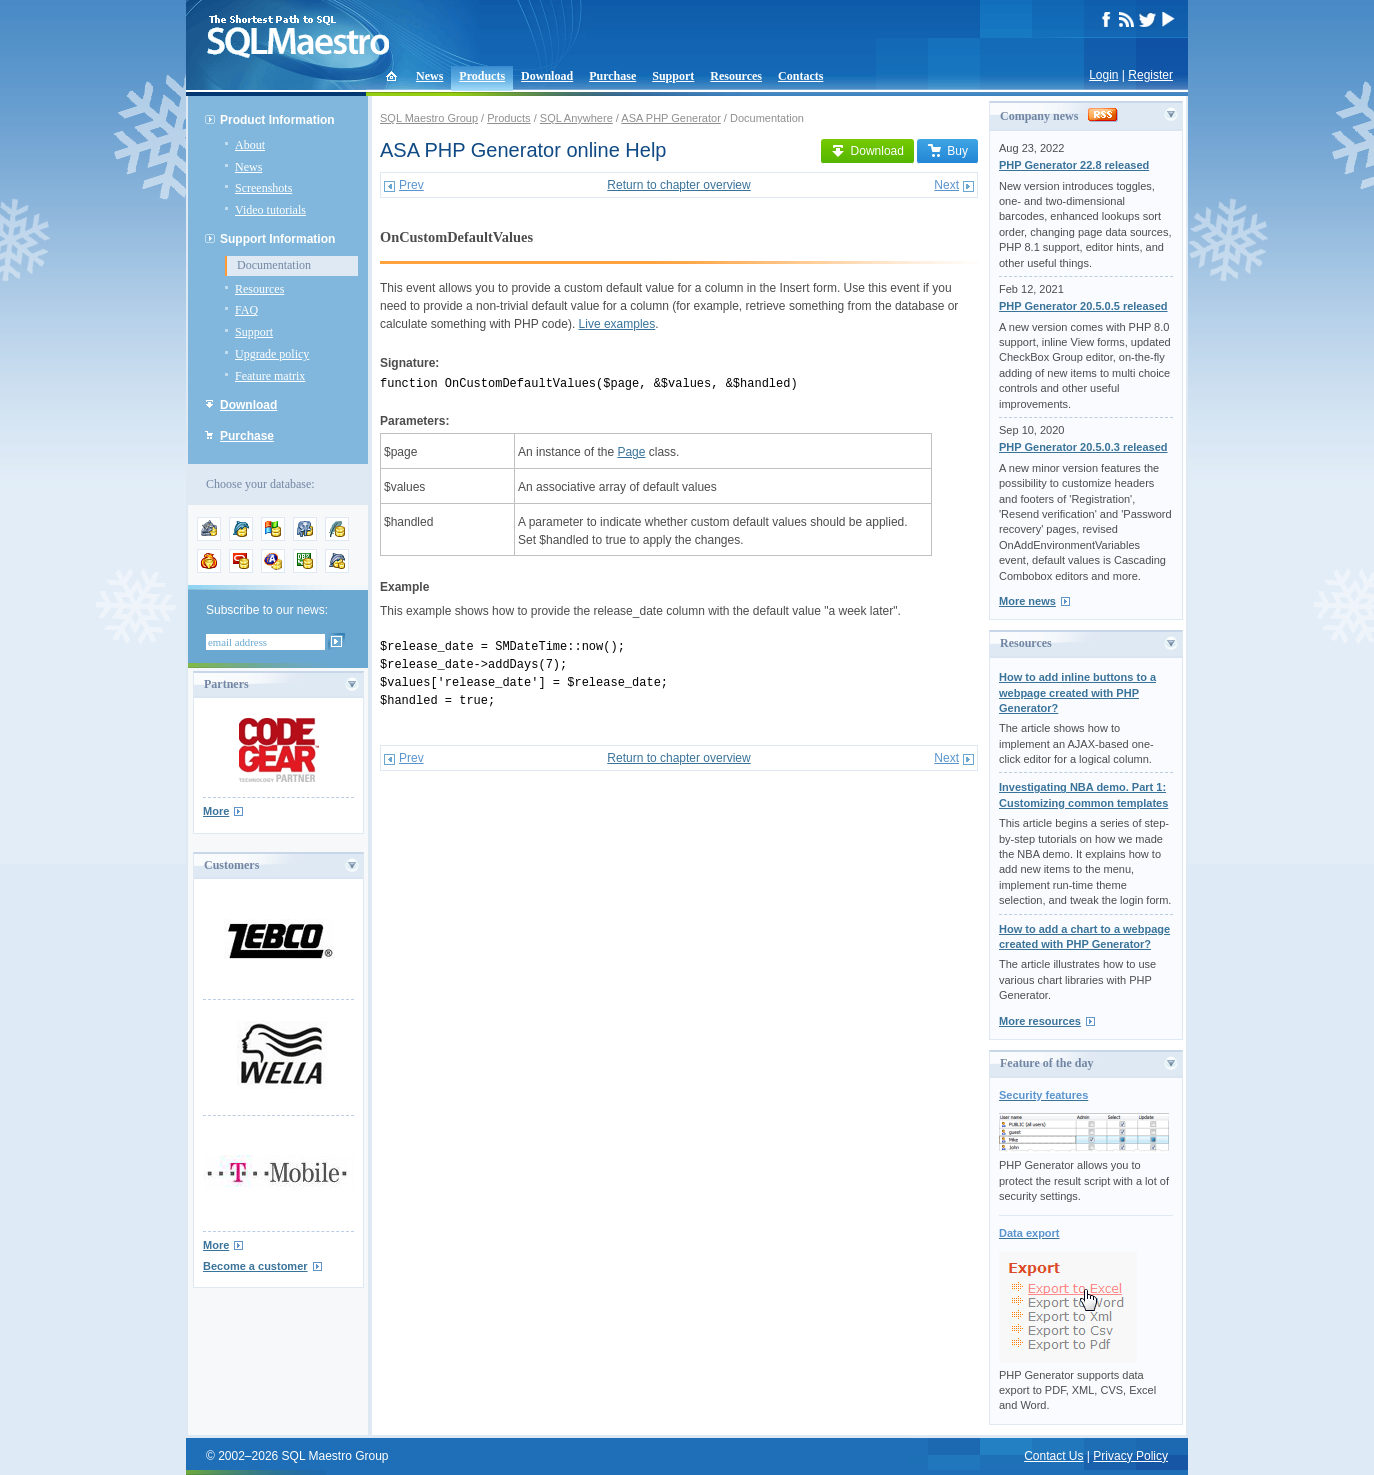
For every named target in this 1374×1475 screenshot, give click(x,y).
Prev (411, 185)
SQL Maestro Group (429, 118)
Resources (736, 76)
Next (946, 185)
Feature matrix (270, 376)
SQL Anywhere (576, 118)
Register (1150, 75)
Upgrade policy (272, 354)
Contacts (800, 76)
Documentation (274, 265)
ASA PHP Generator (670, 118)
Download (547, 76)
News (429, 76)
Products (482, 76)
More (216, 811)
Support (673, 76)
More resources (1040, 1021)
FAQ (246, 310)
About (250, 145)
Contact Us (1053, 1456)
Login (1103, 75)
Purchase (612, 76)
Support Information (277, 239)
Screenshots (263, 188)
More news (1027, 601)
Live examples (617, 324)
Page (631, 452)
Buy (947, 151)
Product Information (277, 120)
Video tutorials (270, 210)
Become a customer (255, 1266)
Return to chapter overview (678, 185)
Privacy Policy (1130, 1456)
